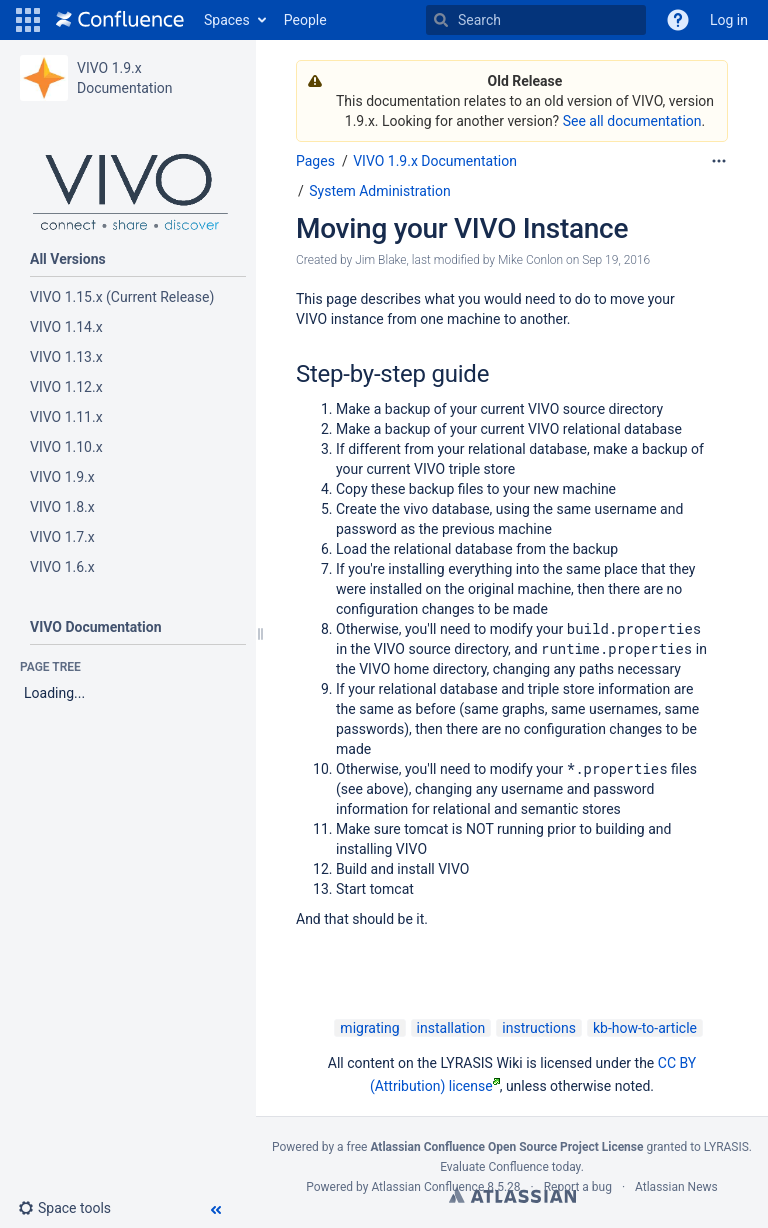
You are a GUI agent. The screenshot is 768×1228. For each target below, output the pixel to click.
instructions (539, 1028)
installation (451, 1028)
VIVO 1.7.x (62, 537)
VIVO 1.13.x (66, 357)
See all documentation (632, 121)
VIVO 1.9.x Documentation (435, 161)
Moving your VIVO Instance (462, 228)
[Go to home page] (120, 20)
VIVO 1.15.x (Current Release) (122, 297)
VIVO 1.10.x (66, 447)
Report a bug (578, 1187)
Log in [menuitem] (729, 20)
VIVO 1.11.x (66, 417)
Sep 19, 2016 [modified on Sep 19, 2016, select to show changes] (616, 260)
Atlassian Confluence (427, 1187)
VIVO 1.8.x (62, 507)
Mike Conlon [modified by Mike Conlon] (530, 260)
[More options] (719, 161)
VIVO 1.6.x (62, 567)
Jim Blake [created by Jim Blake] (380, 260)
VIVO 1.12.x (68, 387)
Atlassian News (676, 1187)
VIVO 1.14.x (66, 327)
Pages (315, 161)
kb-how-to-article (645, 1028)
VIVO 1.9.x (62, 477)
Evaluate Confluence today (510, 1167)
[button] (28, 20)
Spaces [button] (227, 20)
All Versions (68, 259)
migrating (369, 1028)
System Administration (379, 191)
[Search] (441, 20)
